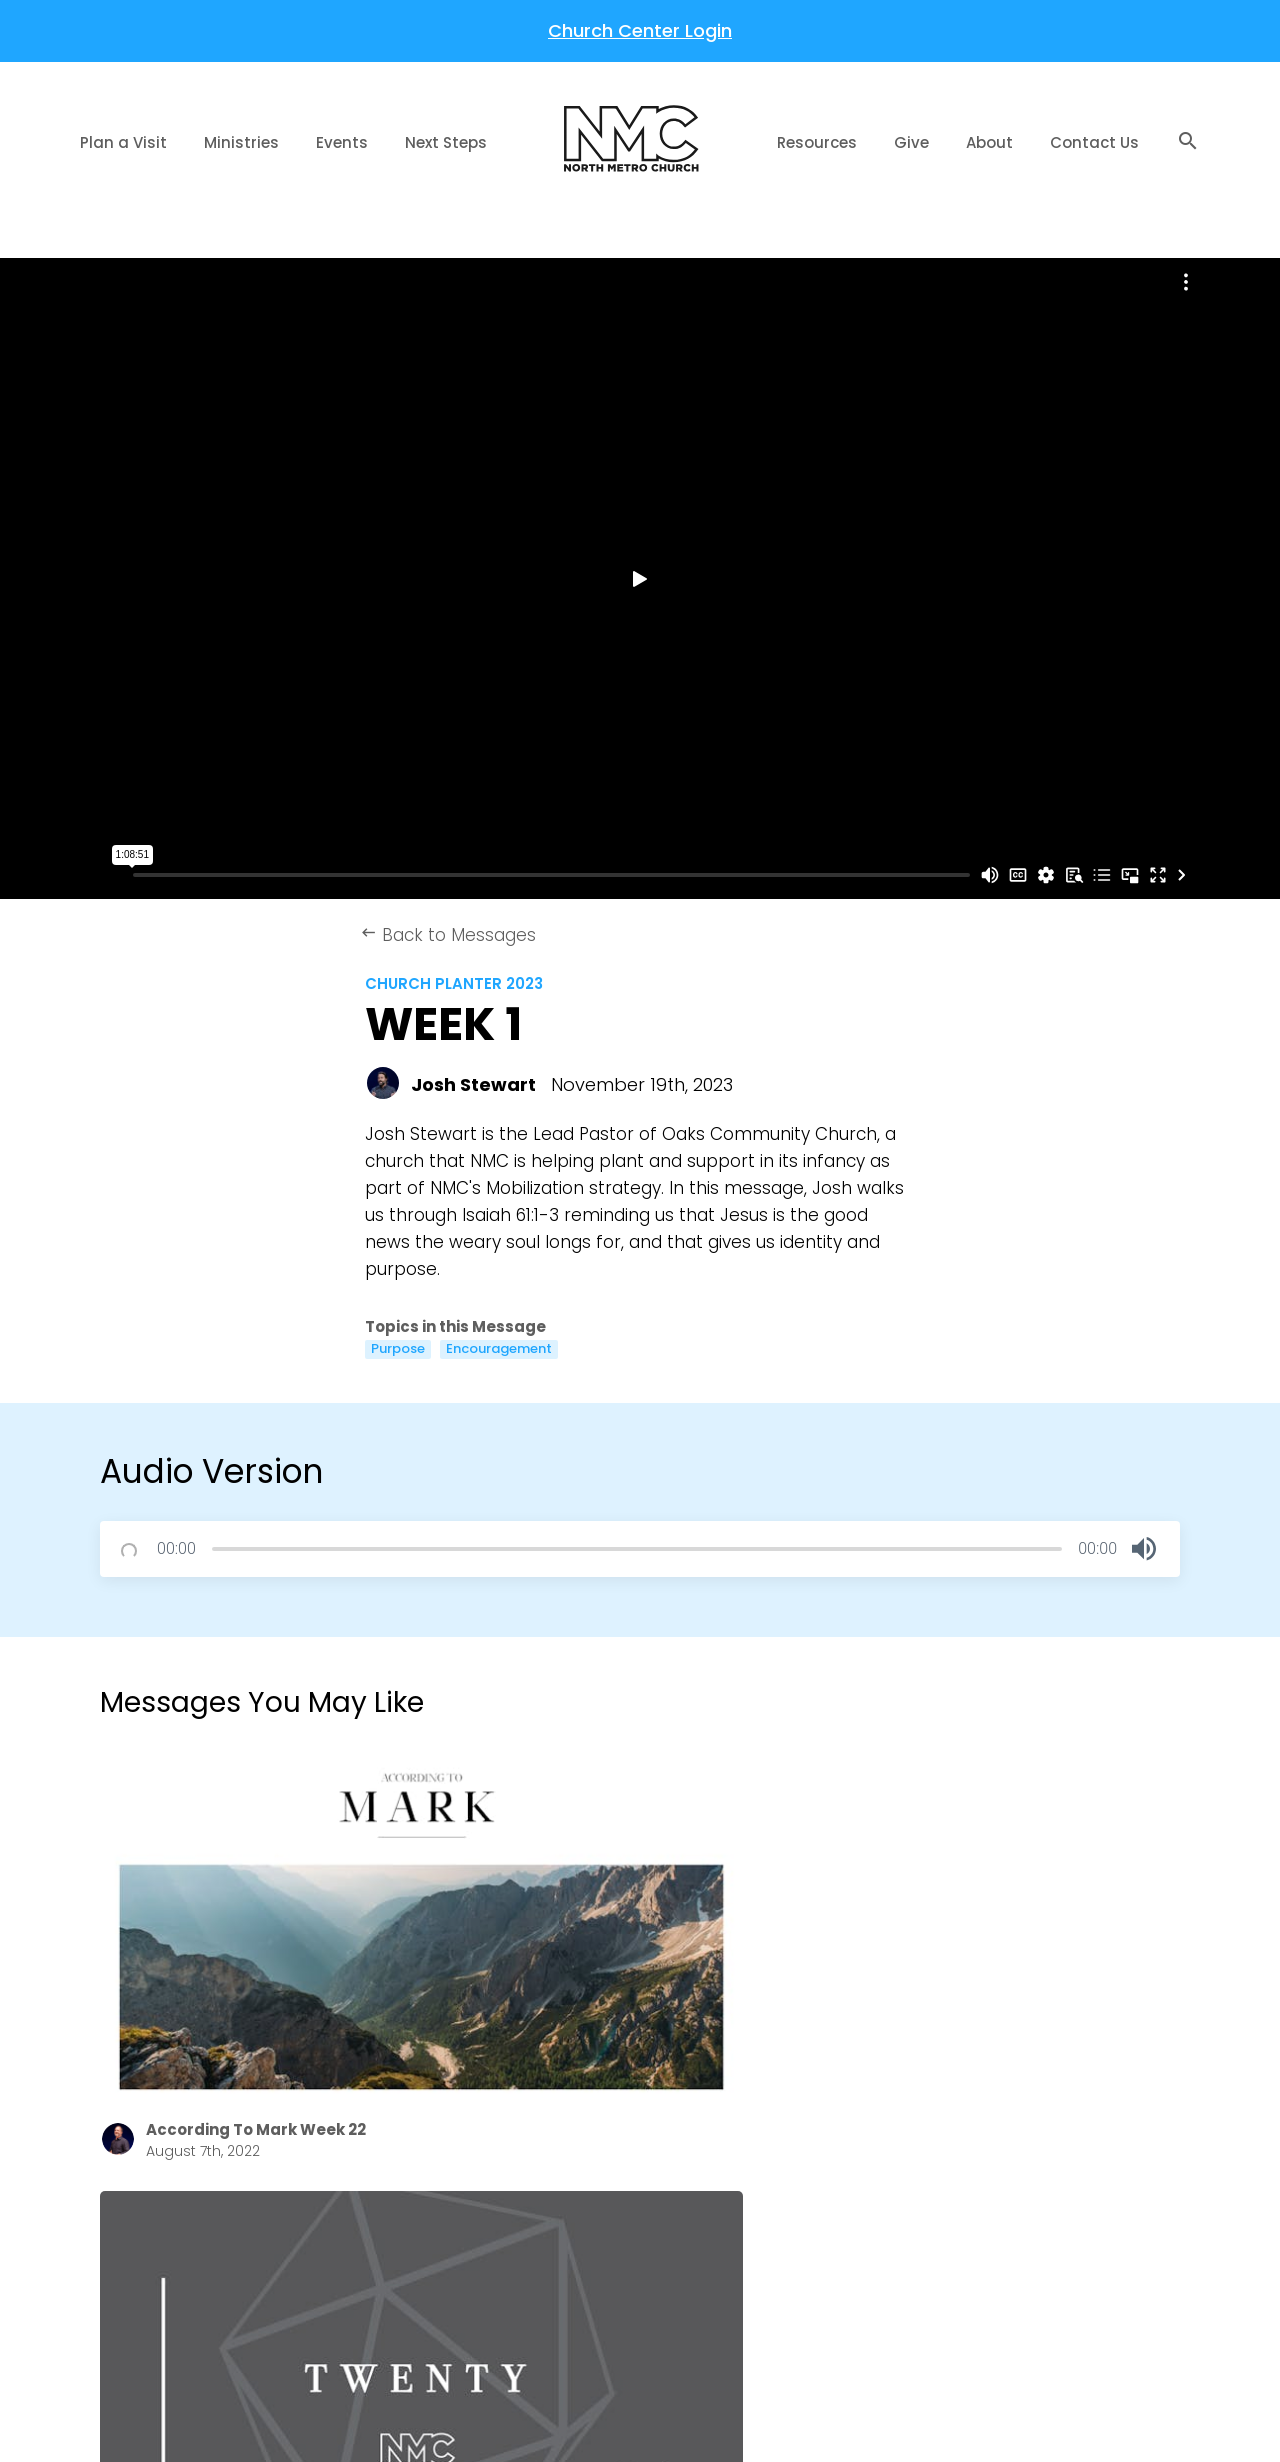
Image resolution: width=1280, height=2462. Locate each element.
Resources (817, 142)
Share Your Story (587, 2274)
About (989, 142)
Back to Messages (448, 935)
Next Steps (446, 142)
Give (911, 142)
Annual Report (350, 2193)
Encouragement (499, 1349)
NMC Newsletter (357, 2220)
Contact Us (1094, 142)
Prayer (549, 2193)
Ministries (241, 142)
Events (342, 142)
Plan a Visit (123, 142)
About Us (331, 2166)
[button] (1144, 1549)
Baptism (556, 2247)
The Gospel (567, 2166)
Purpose (398, 1349)
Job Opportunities (364, 2247)
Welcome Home (586, 2220)
